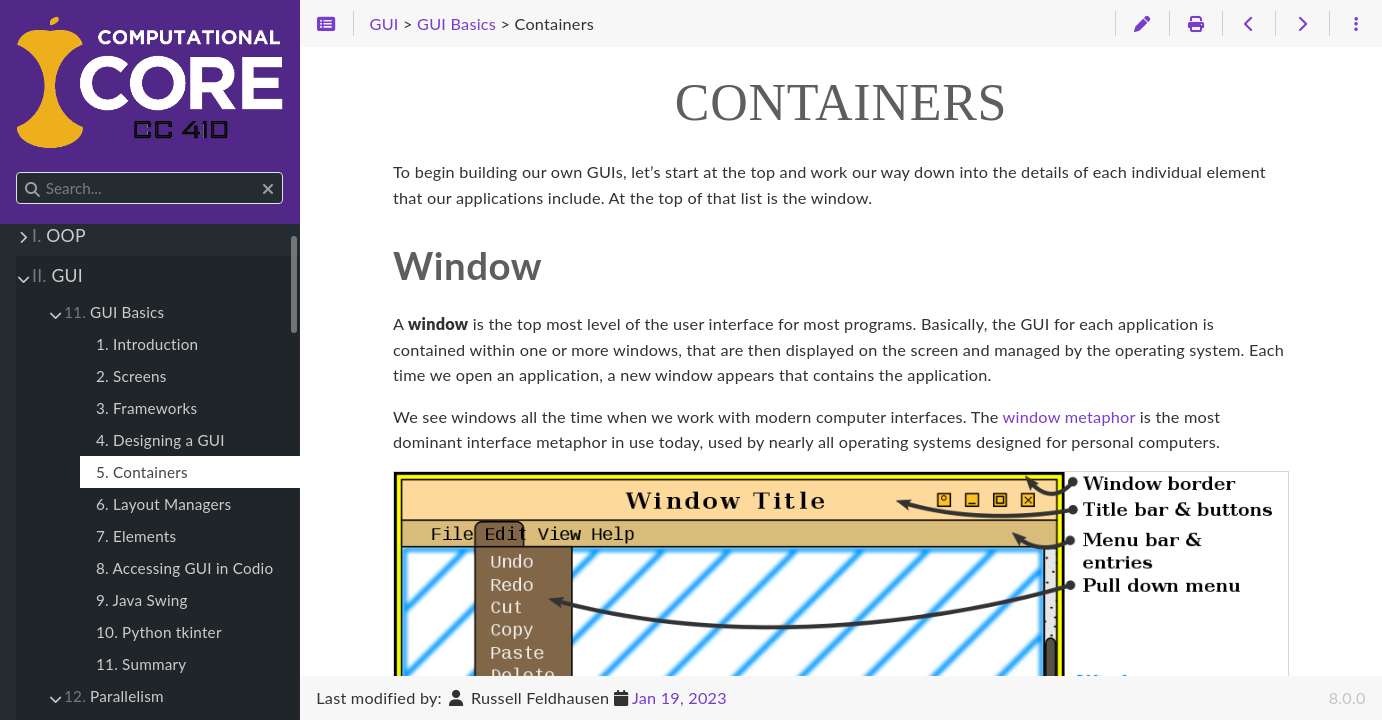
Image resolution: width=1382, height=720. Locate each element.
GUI (57, 275)
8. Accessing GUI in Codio (184, 568)
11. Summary (141, 664)
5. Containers (142, 472)
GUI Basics (114, 312)
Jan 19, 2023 (679, 697)
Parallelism (114, 696)
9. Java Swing (142, 600)
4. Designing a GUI (160, 440)
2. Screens (131, 376)
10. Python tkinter (159, 632)
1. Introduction (147, 344)
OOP (59, 235)
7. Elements (136, 536)
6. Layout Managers (163, 504)
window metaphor (1069, 416)
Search (17, 172)
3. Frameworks (146, 408)
